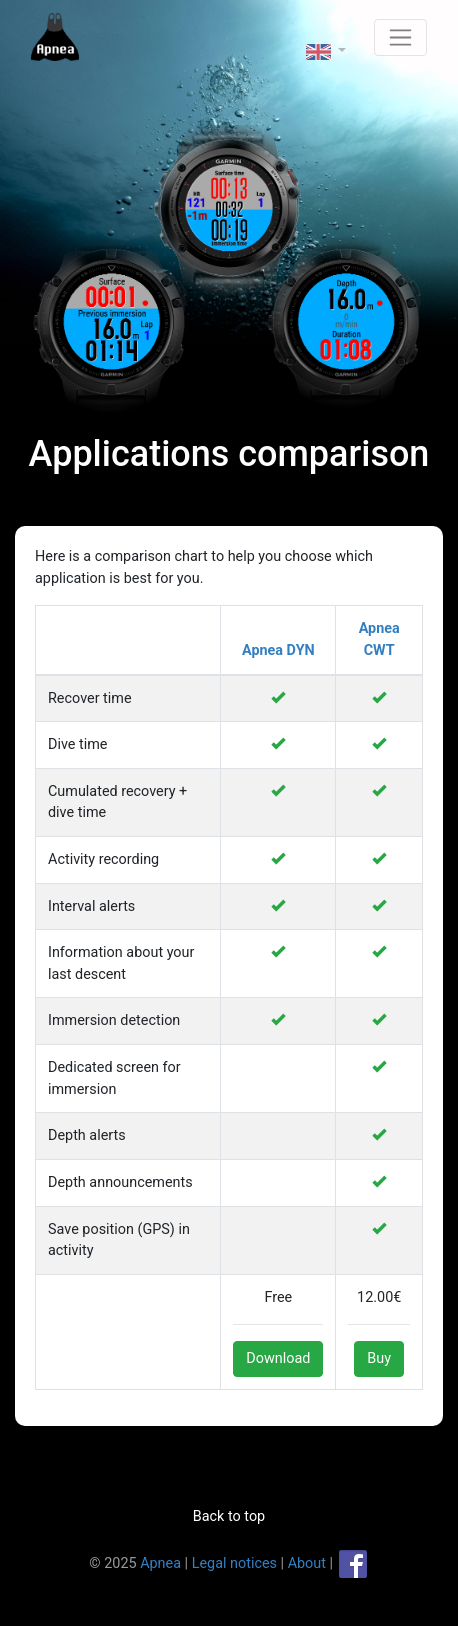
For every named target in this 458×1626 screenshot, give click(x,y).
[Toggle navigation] (400, 37)
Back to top (229, 1516)
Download (278, 1358)
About (307, 1562)
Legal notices (234, 1562)
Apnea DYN (278, 650)
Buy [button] (379, 1358)
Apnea (160, 1562)
